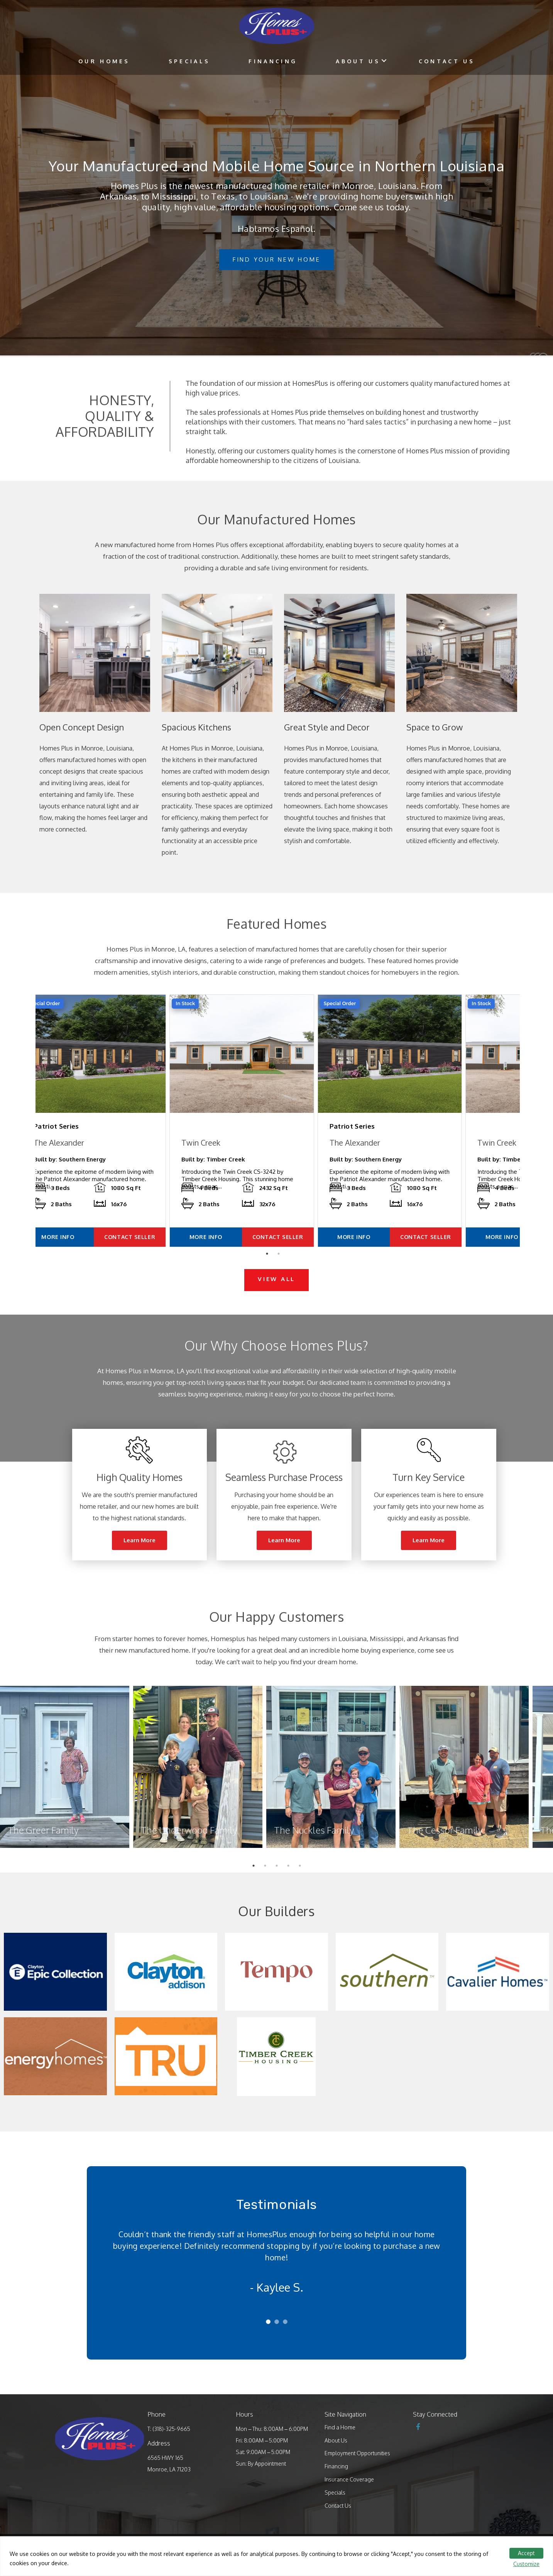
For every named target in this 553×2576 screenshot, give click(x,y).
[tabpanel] (115, 1129)
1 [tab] (269, 1273)
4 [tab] (290, 1885)
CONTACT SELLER (153, 1254)
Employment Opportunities (357, 2470)
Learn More (139, 1557)
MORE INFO (75, 1254)
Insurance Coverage (349, 2496)
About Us (358, 61)
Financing (273, 61)
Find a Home (340, 2444)
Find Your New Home (277, 259)
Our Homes (104, 61)
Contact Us (447, 61)
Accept (526, 2553)
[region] (276, 2556)
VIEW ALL (276, 1296)
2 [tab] (280, 1273)
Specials (189, 61)
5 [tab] (302, 1885)
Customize (526, 2564)
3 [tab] (278, 1885)
